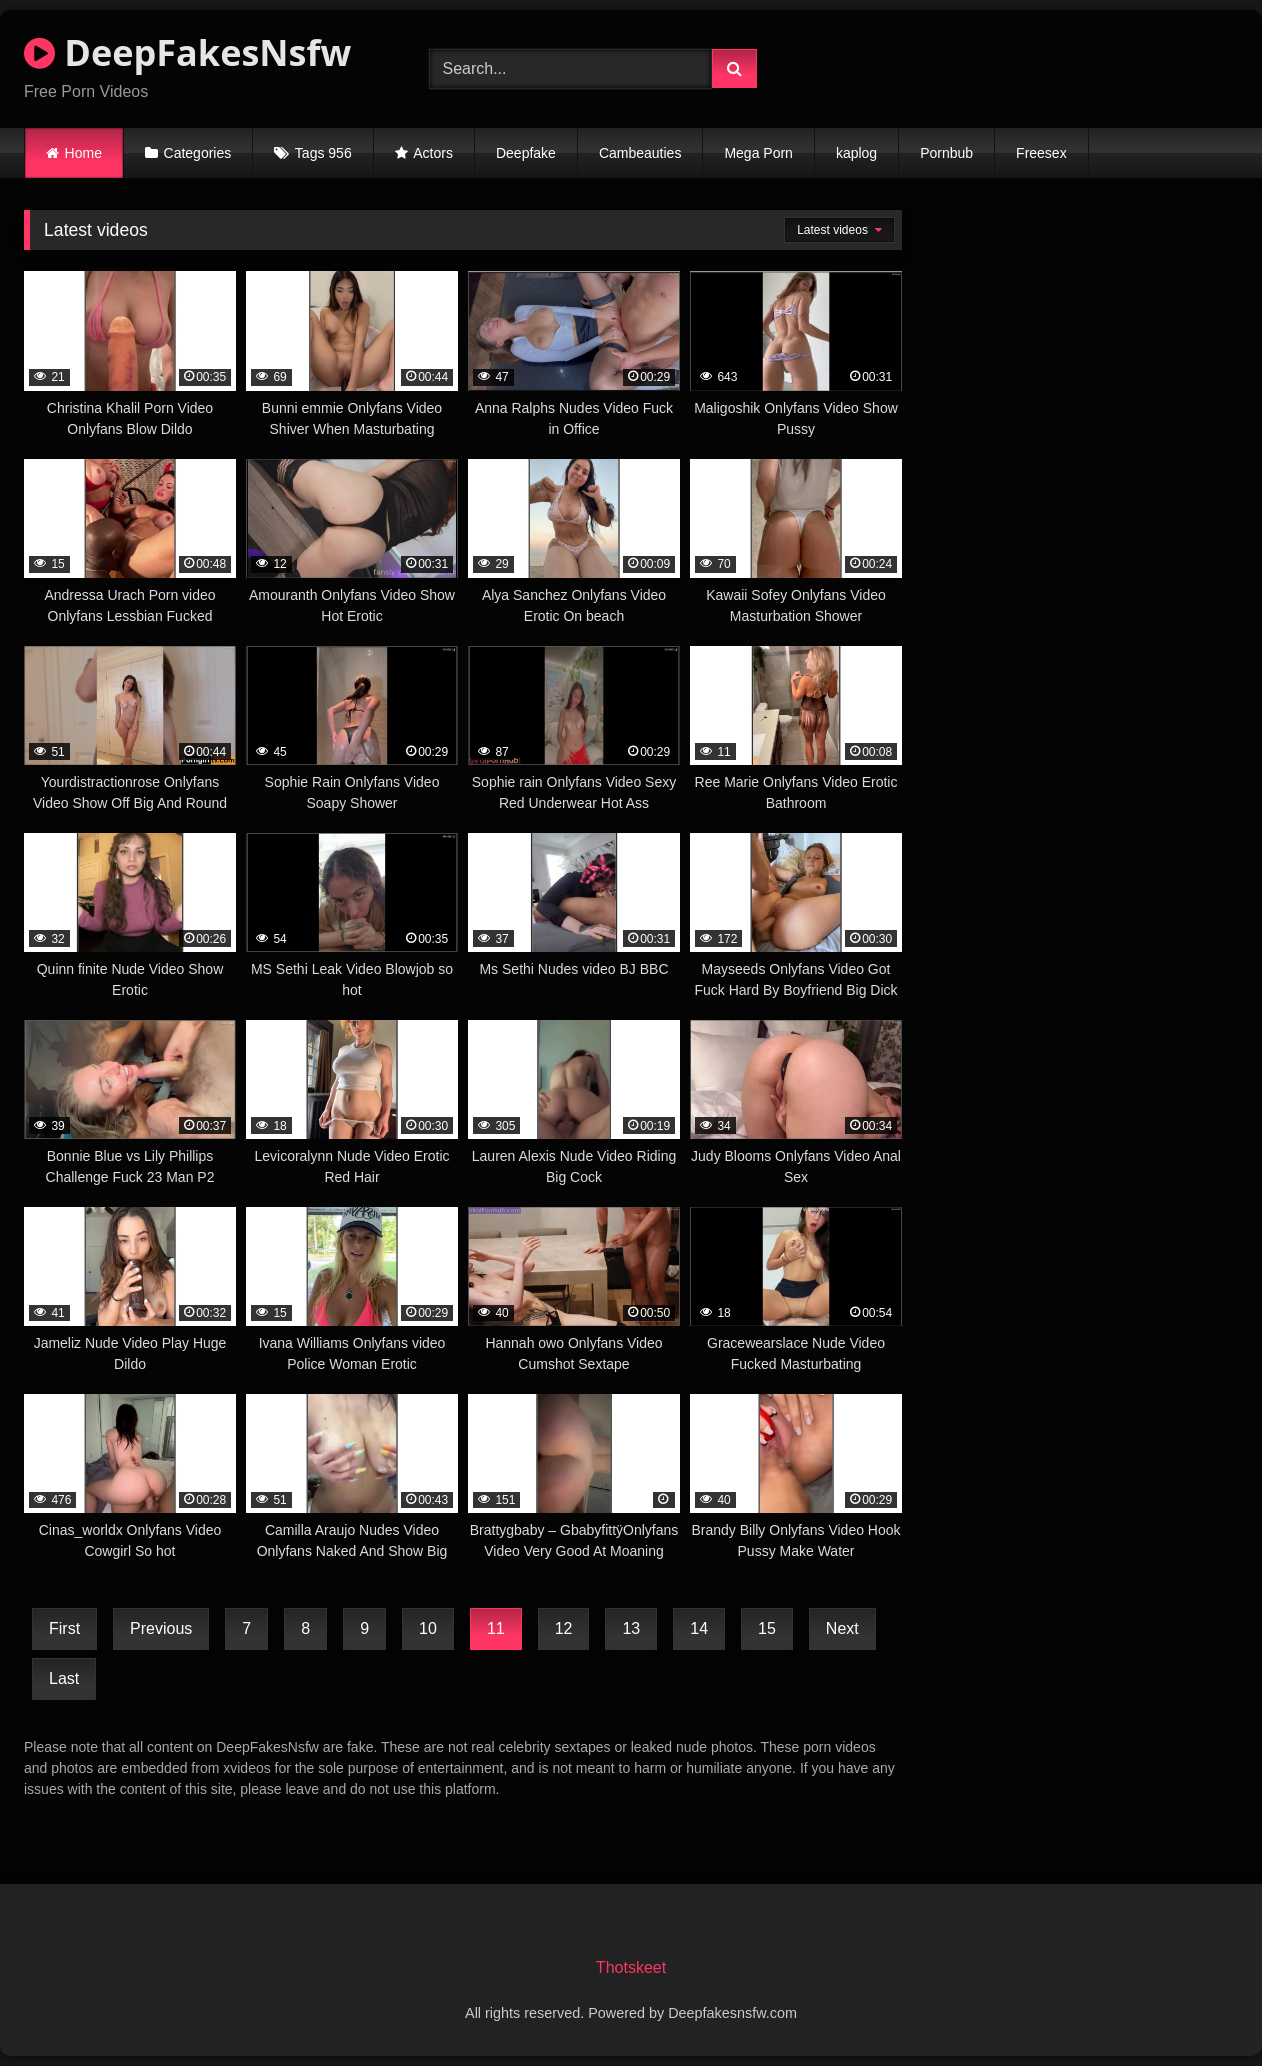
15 (767, 1628)
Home (83, 153)
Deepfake (526, 153)
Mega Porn (758, 153)
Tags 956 (323, 153)
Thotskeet (631, 1967)
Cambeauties (640, 153)
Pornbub (946, 153)
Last (64, 1678)
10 (428, 1628)
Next (842, 1628)
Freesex (1041, 153)
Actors (433, 153)
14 (699, 1628)
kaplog (856, 153)
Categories (198, 153)
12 (564, 1628)
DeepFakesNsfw (187, 52)
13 (631, 1628)
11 (496, 1628)
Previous (161, 1628)
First (64, 1628)
